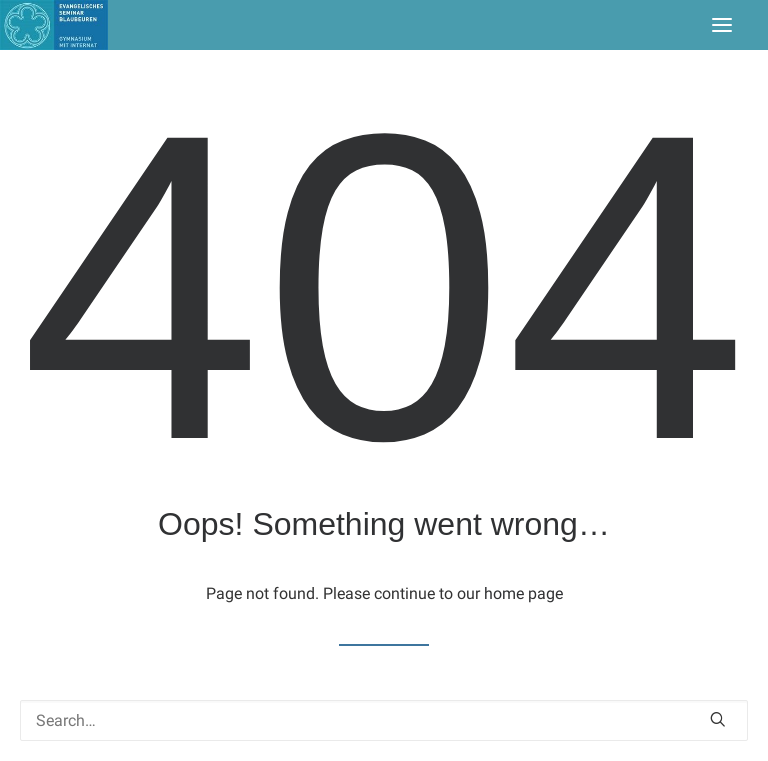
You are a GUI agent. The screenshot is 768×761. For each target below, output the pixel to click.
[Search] (384, 720)
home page (523, 593)
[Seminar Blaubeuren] (54, 25)
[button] (722, 25)
